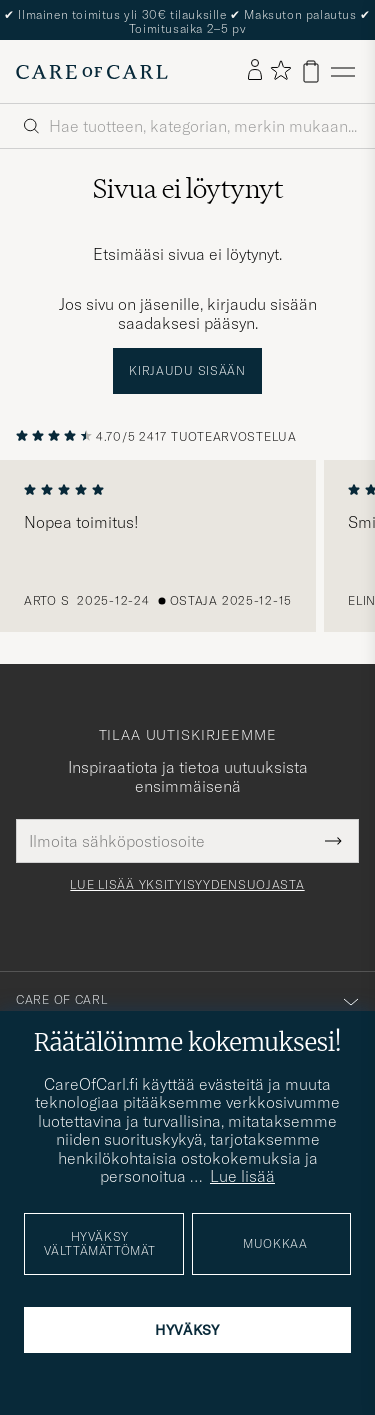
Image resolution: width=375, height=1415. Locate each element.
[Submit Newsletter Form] (333, 841)
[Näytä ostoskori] (311, 71)
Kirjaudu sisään (187, 370)
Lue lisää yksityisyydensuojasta (187, 885)
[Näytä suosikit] (280, 71)
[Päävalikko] (343, 71)
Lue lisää (242, 1176)
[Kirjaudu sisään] (255, 71)
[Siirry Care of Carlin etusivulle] (92, 72)
